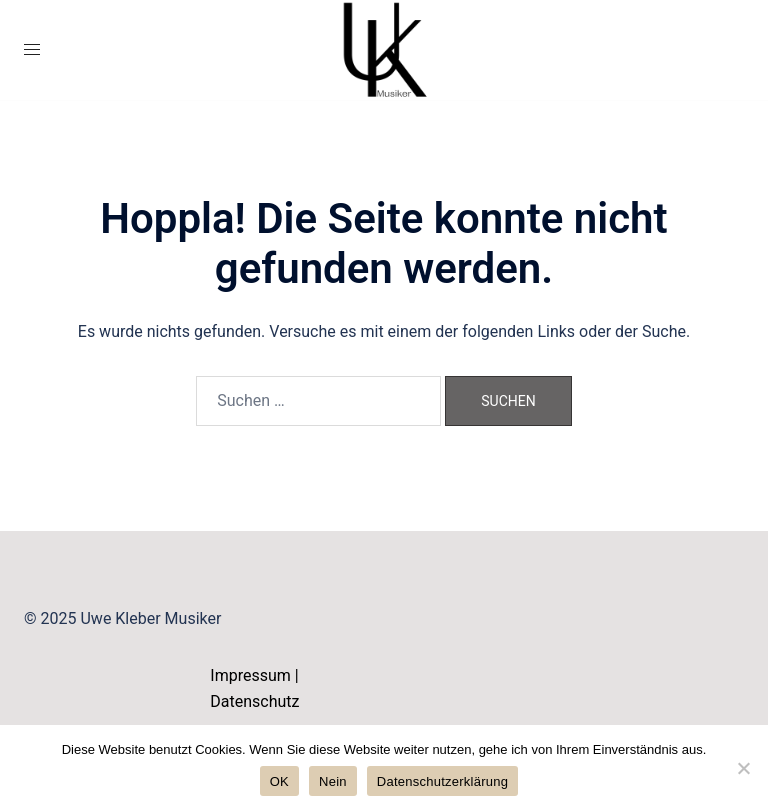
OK (279, 781)
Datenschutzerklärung (442, 781)
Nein (333, 781)
